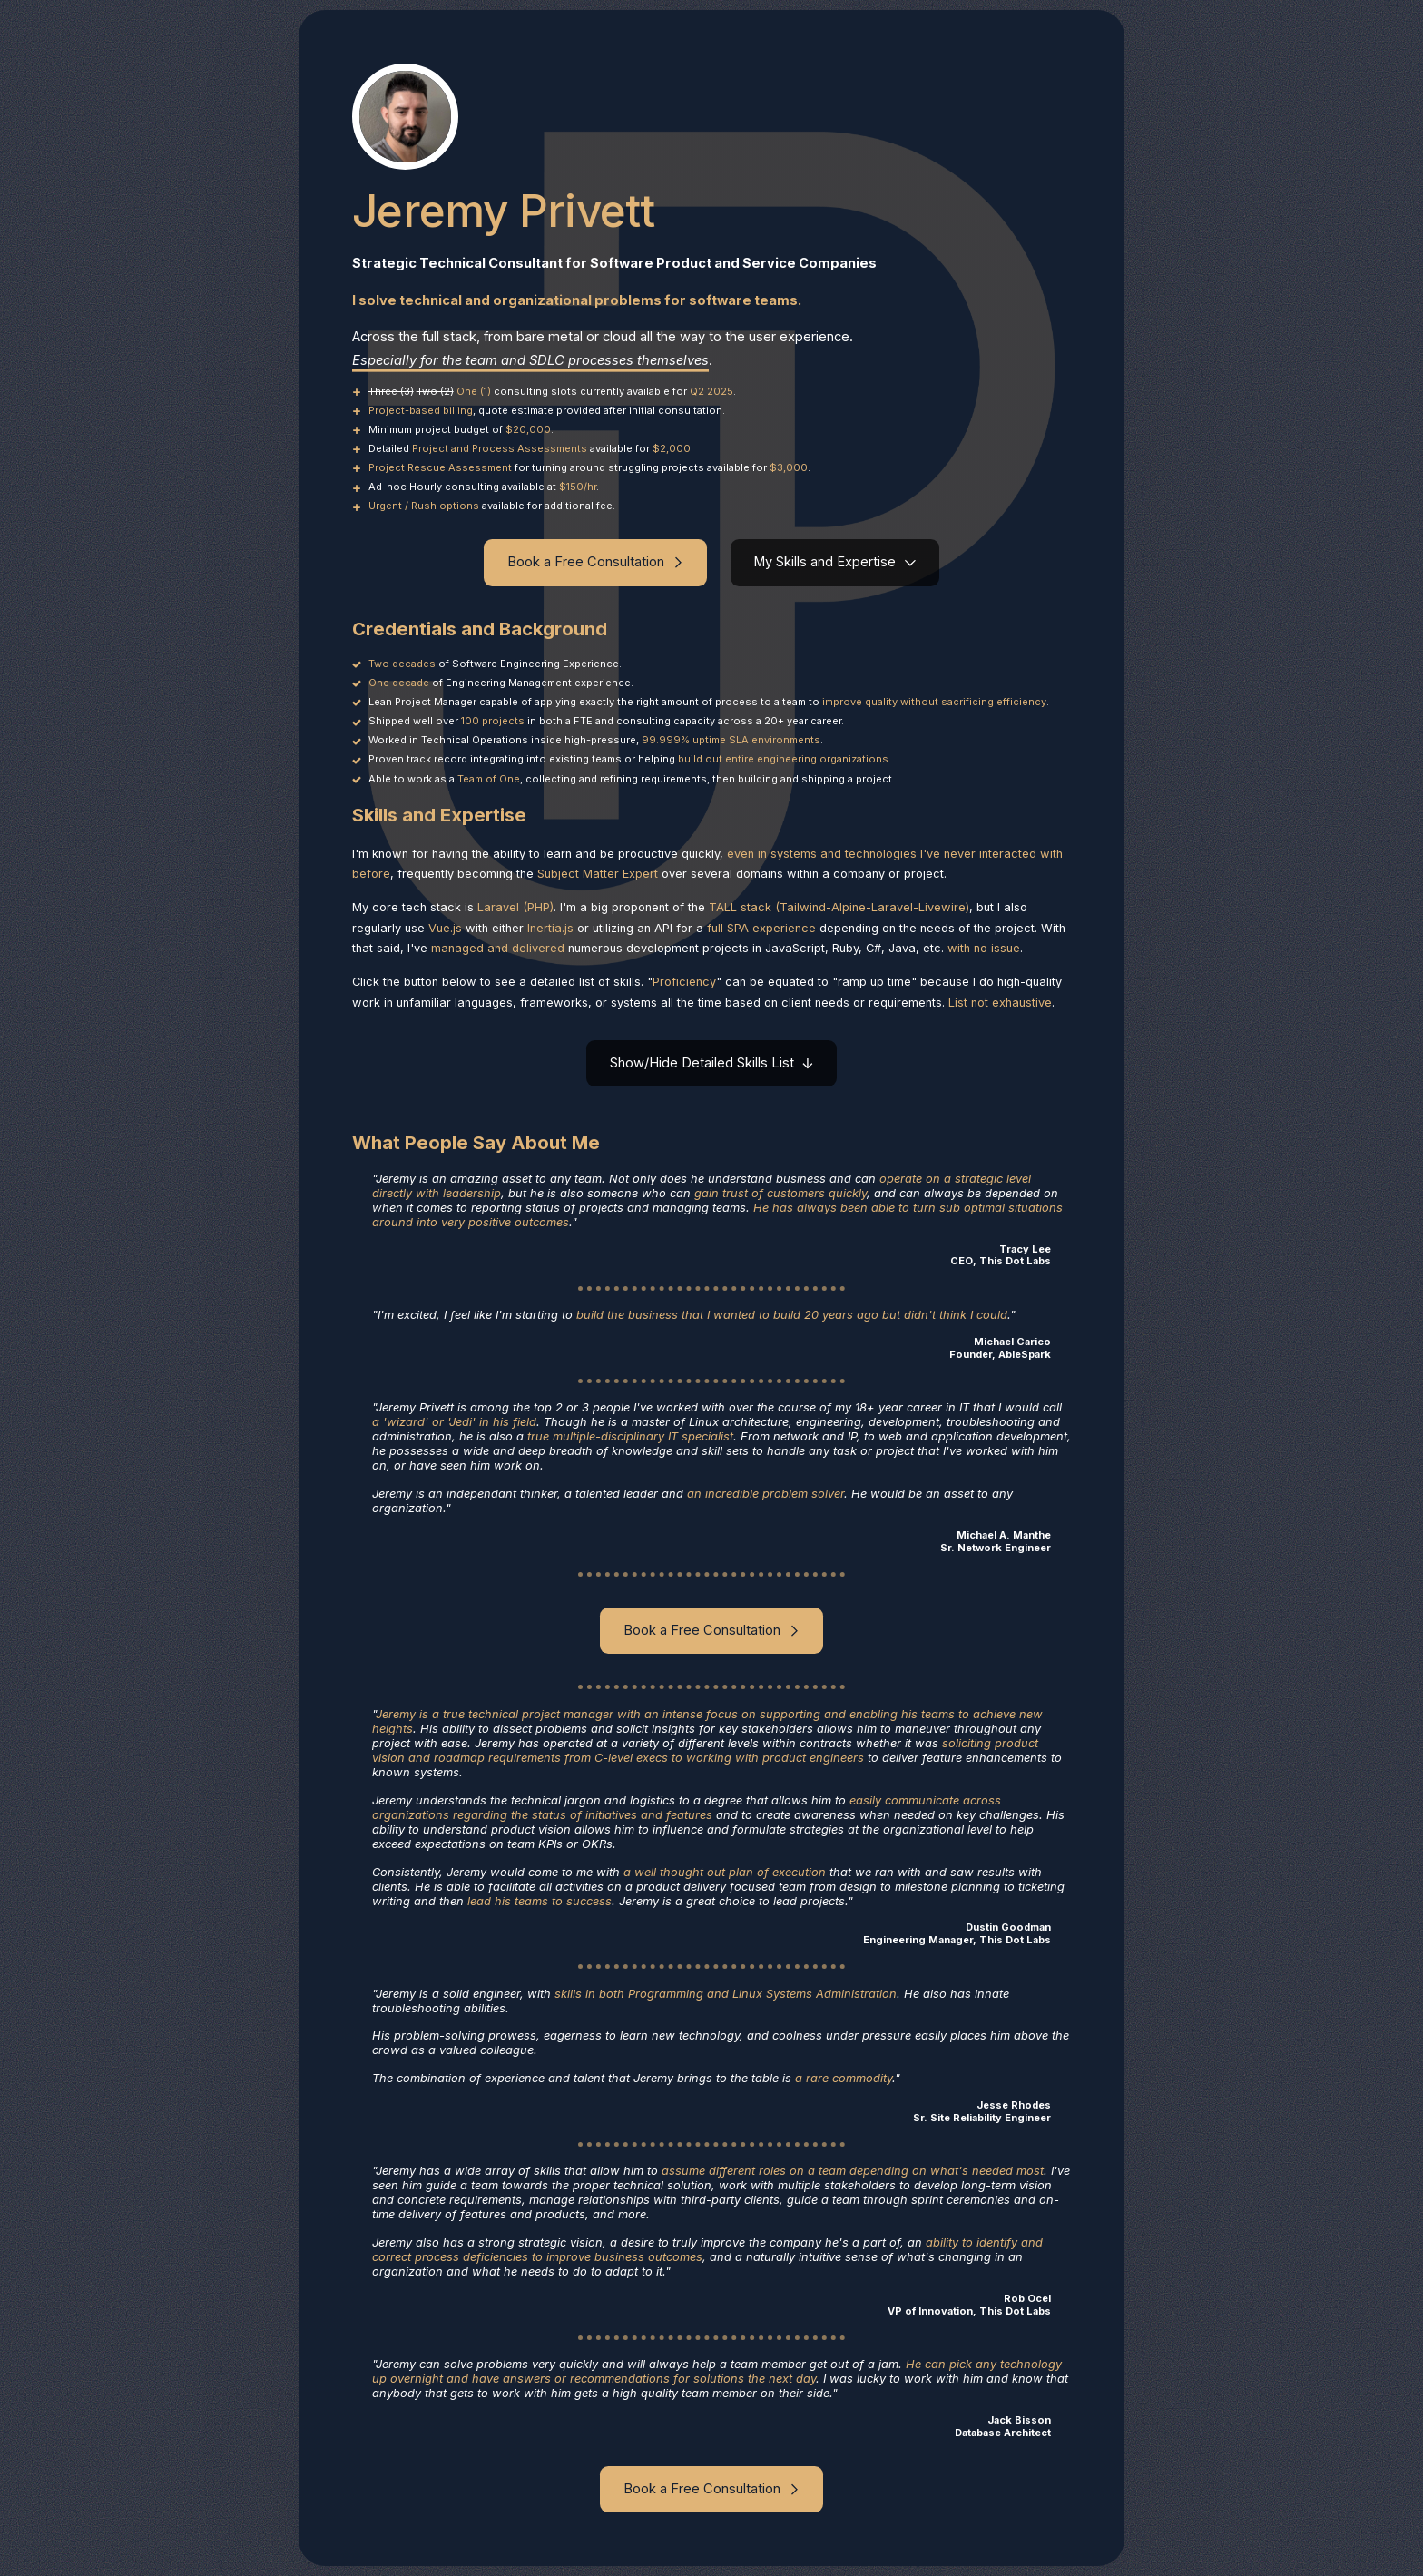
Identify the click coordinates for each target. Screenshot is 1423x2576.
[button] (595, 562)
